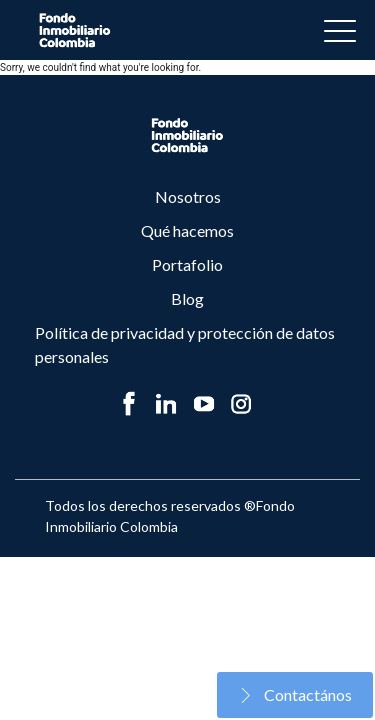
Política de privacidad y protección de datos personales (185, 344)
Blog (187, 298)
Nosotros (188, 196)
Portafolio (187, 264)
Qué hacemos (187, 230)
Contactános (295, 694)
